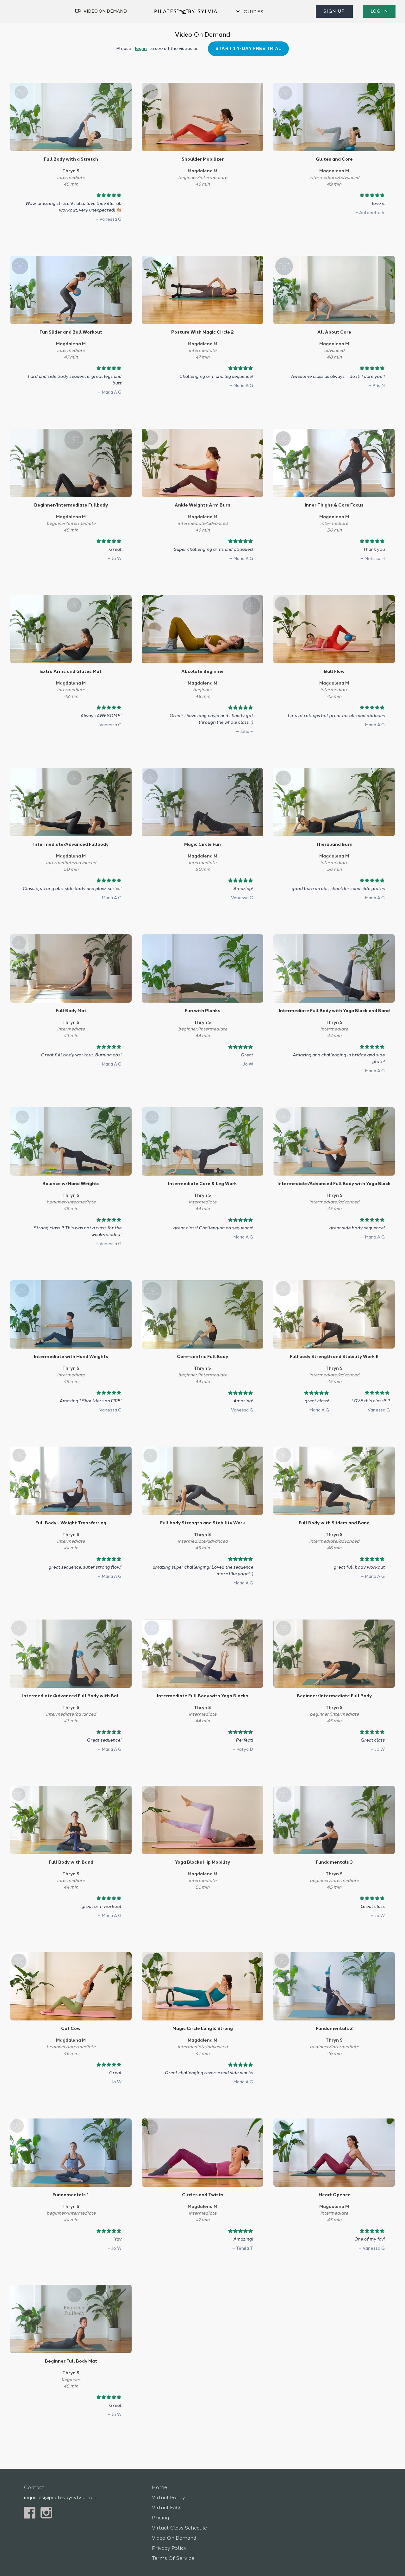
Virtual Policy (166, 2484)
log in (144, 48)
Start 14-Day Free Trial (245, 48)
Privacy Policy (168, 2535)
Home (158, 2474)
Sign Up (336, 11)
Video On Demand (172, 2525)
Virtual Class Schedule (177, 2515)
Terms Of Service (171, 2545)
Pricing (159, 2504)
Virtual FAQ (165, 2494)
